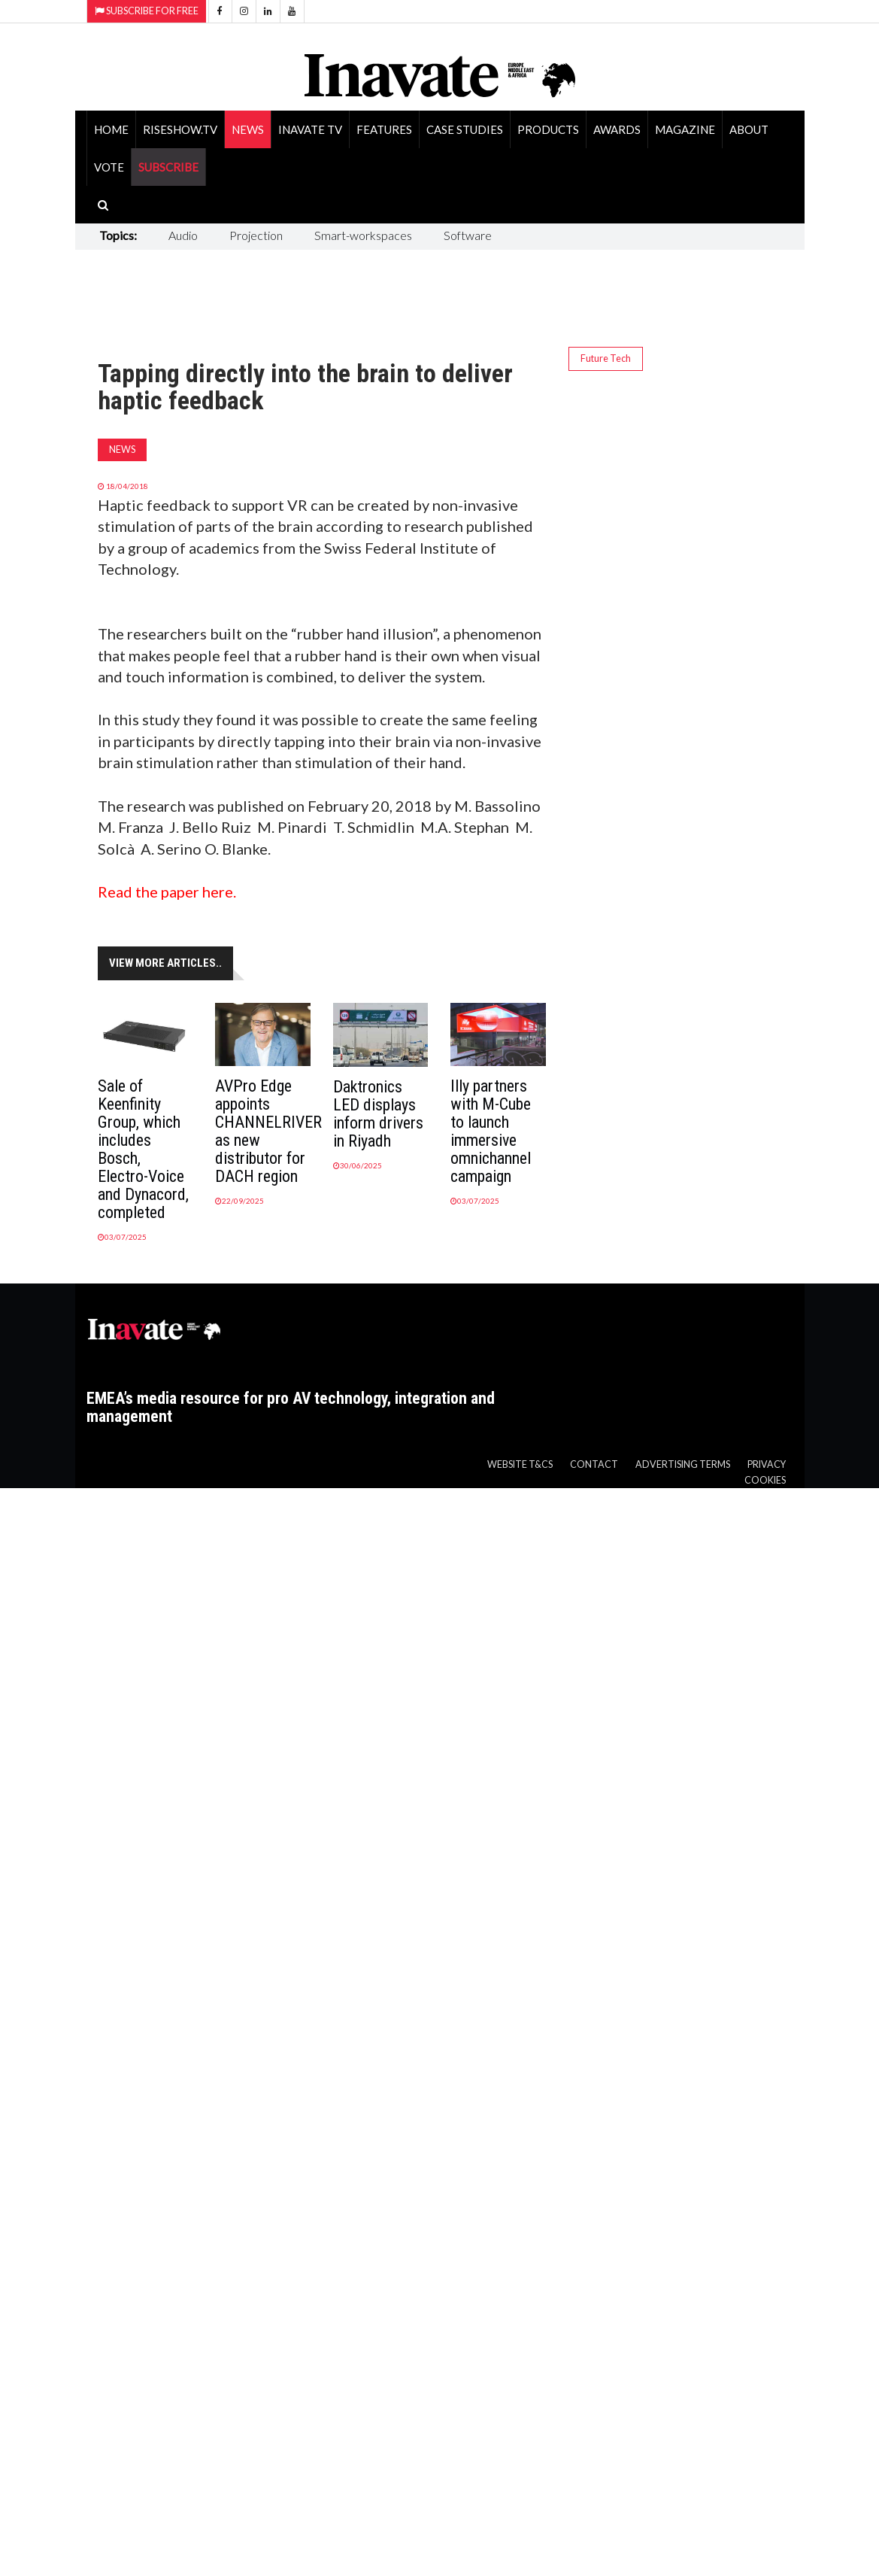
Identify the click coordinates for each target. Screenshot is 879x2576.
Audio (183, 235)
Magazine (685, 129)
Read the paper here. (167, 891)
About (748, 129)
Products (548, 129)
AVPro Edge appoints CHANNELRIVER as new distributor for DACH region (268, 1131)
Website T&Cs (520, 1464)
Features (384, 129)
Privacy (766, 1464)
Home (111, 129)
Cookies (765, 1480)
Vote (109, 167)
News (248, 129)
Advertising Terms (682, 1464)
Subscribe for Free (147, 11)
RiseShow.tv (180, 129)
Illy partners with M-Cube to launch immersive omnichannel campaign (490, 1131)
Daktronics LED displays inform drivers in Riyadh (378, 1113)
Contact (594, 1464)
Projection (256, 235)
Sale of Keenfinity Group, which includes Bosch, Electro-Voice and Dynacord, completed (143, 1149)
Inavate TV (310, 129)
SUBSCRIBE (168, 167)
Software (468, 235)
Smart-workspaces (363, 235)
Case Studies (464, 129)
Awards (617, 129)
